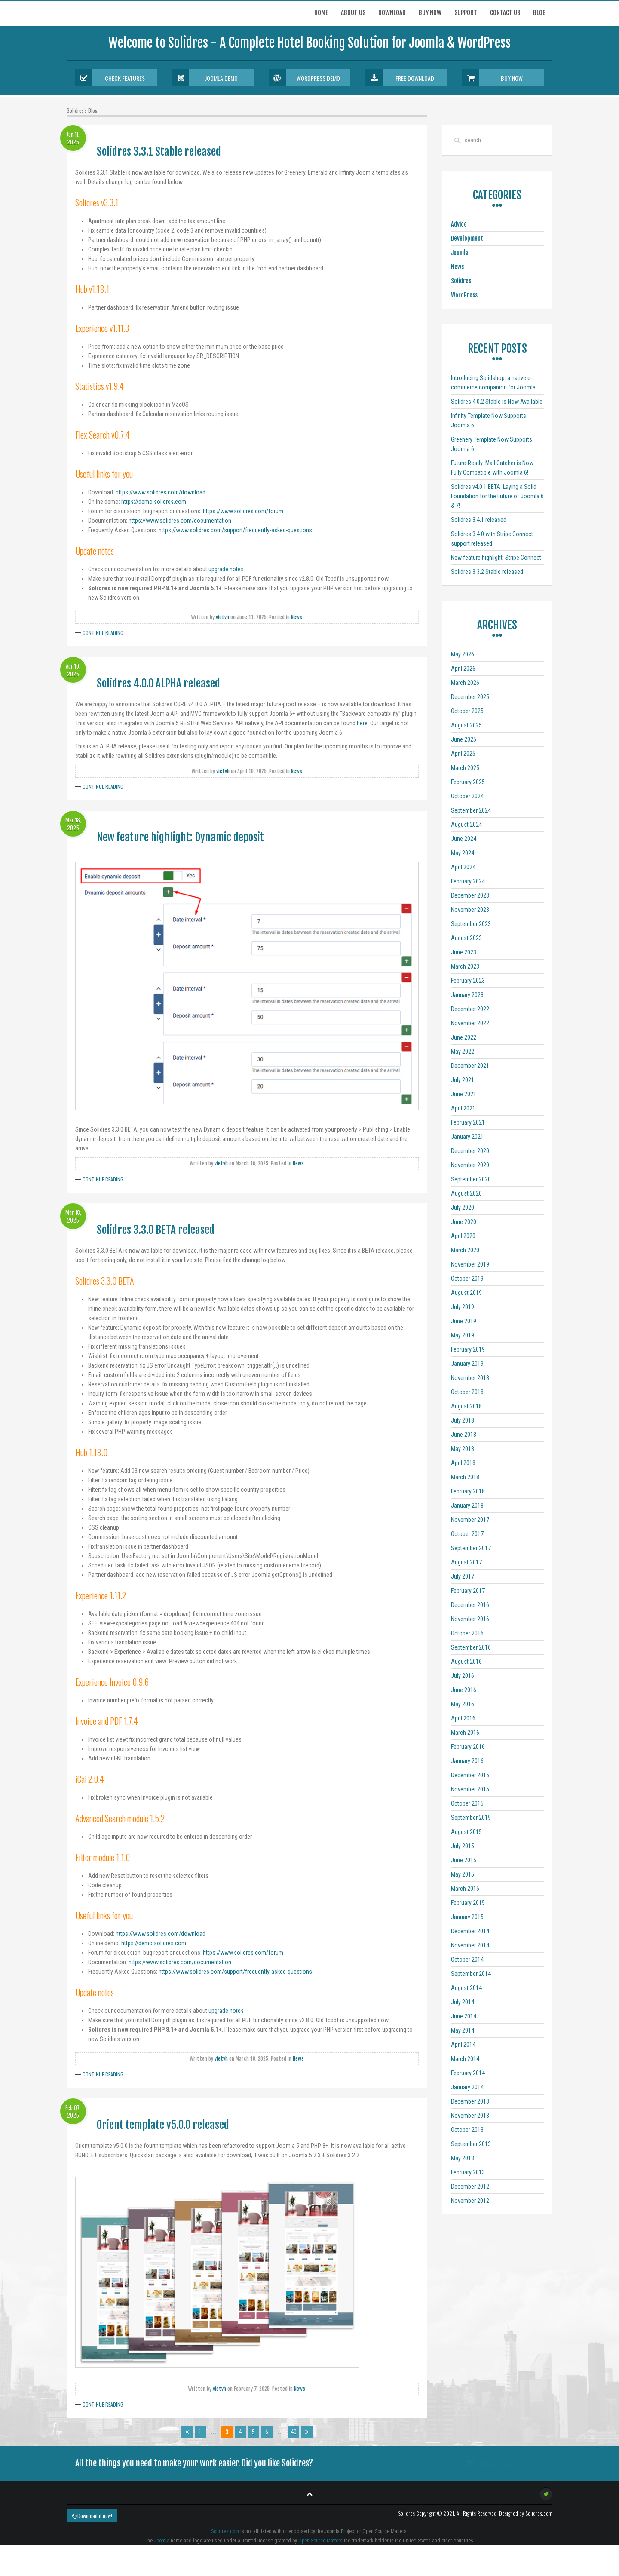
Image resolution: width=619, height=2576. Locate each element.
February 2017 (468, 1590)
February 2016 (468, 1746)
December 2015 (470, 1775)
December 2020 (470, 1150)
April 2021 (463, 1108)
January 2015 (467, 1917)
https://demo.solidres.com (153, 501)
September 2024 (471, 810)
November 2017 (470, 1519)
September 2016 (471, 1647)
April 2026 (463, 668)
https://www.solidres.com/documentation (180, 520)
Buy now (430, 13)
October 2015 (467, 1803)
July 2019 (462, 1306)
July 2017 (462, 1576)
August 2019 (466, 1292)
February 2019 (468, 1349)
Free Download (399, 77)
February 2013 (468, 2172)
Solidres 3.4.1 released (478, 519)
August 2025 (466, 725)
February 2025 (468, 782)
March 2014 (465, 2058)
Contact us (505, 13)
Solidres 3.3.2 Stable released (487, 571)
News (296, 617)
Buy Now (492, 77)
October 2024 (467, 796)
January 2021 (467, 1136)
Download (392, 13)
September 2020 (471, 1179)
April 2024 (463, 867)
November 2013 (470, 2115)
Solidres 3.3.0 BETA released (156, 1229)
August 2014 (466, 1987)
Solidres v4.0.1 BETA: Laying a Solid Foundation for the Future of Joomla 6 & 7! (497, 496)
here (362, 723)
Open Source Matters (320, 2541)
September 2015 (471, 1817)
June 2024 (463, 838)
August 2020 (466, 1193)
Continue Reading (103, 632)
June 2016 (463, 1690)
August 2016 (466, 1661)
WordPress (464, 295)
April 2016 (463, 1718)
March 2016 (465, 1732)
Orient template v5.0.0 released (163, 2124)
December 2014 (470, 1931)
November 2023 (470, 909)
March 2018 (465, 1477)
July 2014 (462, 2002)
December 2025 (470, 696)
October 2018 (467, 1392)
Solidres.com (225, 2531)
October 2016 (467, 1633)
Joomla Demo (205, 77)
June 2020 (463, 1221)
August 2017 (466, 1562)
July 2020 (462, 1207)
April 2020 (463, 1236)
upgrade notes (226, 569)
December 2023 (470, 895)
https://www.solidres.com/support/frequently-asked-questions (235, 530)
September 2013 (471, 2144)
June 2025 (463, 739)
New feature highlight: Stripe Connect (496, 557)
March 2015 (465, 1888)
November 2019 (470, 1264)
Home (321, 13)
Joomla (460, 252)
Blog (539, 13)
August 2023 (466, 938)
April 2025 (463, 753)
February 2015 (468, 1902)
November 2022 (470, 1023)
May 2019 (462, 1335)
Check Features (110, 77)
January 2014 (467, 2087)
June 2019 (463, 1321)
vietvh (222, 617)
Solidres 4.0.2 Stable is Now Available (496, 401)
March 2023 (465, 966)
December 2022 (470, 1009)
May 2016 (462, 1704)
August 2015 (466, 1831)
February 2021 (468, 1122)
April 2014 (463, 2044)
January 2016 (467, 1760)
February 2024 (468, 881)
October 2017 (467, 1533)
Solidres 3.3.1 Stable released (159, 151)
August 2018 (466, 1406)
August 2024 (466, 824)
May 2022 (462, 1051)
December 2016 (470, 1604)
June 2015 (463, 1860)
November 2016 (470, 1619)
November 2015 (470, 1789)
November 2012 (470, 2200)
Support (465, 13)
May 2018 (462, 1448)
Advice (459, 224)
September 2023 (471, 923)
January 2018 (467, 1505)
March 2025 (465, 767)
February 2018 (468, 1491)
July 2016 (462, 1675)
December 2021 (470, 1065)
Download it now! (92, 2515)
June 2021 (463, 1094)
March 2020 (465, 1250)
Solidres (461, 281)
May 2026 (462, 654)
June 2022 (463, 1037)
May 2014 (462, 2030)
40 (294, 2432)
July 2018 (462, 1420)
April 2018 (463, 1463)
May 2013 (462, 2158)
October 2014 (467, 1959)
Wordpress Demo (304, 77)
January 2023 (467, 994)
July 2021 (462, 1079)
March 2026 (465, 682)
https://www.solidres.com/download (160, 492)
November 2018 (470, 1377)
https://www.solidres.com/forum (243, 511)
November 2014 (470, 1945)
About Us (353, 13)
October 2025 (467, 711)
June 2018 (463, 1434)
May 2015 (462, 1874)
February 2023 (468, 980)
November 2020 (470, 1165)
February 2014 (468, 2073)
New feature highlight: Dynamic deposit (180, 837)
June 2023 (463, 952)
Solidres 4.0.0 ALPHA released (158, 683)
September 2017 (471, 1548)
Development (467, 238)
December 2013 (470, 2101)
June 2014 (463, 2016)
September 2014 (471, 1973)
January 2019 (467, 1363)
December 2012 (470, 2186)
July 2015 (462, 1846)
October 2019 (467, 1278)
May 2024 (462, 852)
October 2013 (467, 2129)
